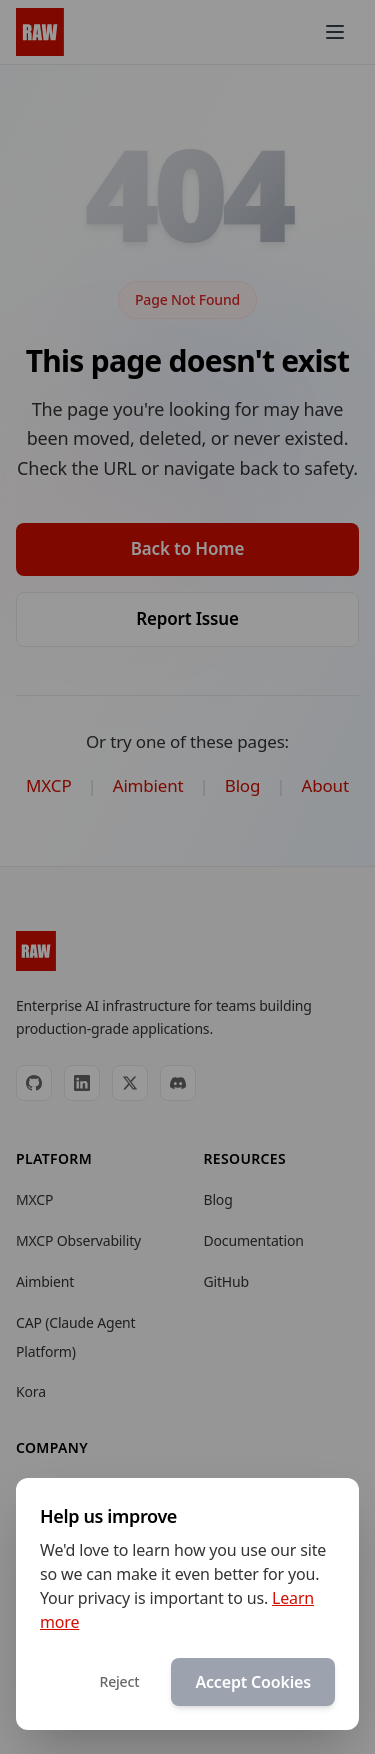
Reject (119, 1682)
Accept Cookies (253, 1683)
